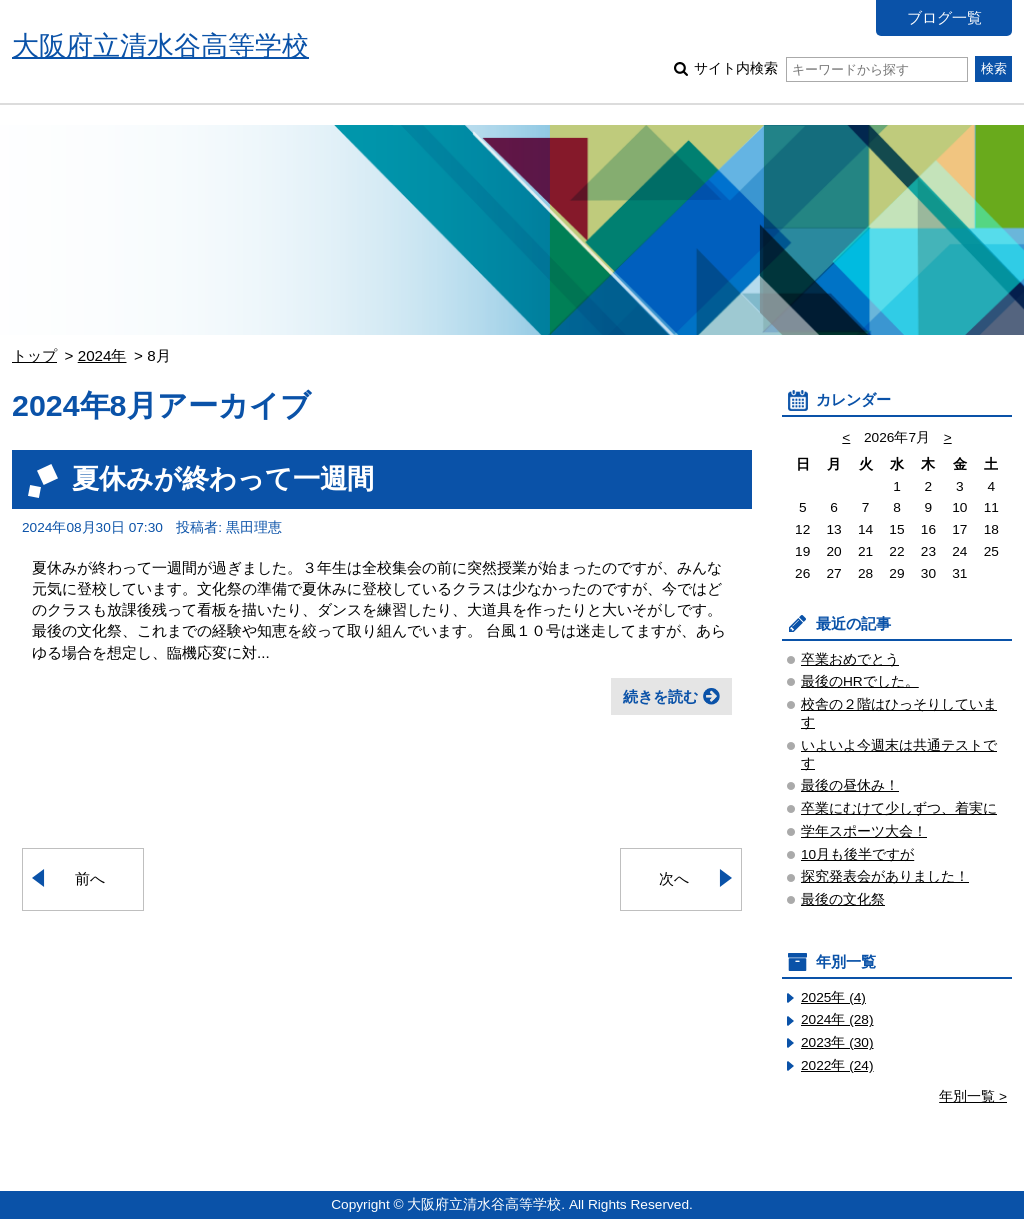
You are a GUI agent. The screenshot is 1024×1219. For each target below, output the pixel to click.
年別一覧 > (973, 1096)
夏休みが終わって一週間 (223, 478)
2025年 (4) (833, 997)
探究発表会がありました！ (885, 876)
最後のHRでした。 (860, 681)
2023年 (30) (837, 1042)
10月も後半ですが (857, 854)
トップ (34, 355)
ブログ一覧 (944, 17)
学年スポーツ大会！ (864, 831)
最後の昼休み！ (850, 785)
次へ (674, 878)
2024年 (102, 355)
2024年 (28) (837, 1019)
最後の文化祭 (843, 899)
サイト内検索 (830, 68)
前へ (90, 878)
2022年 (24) (837, 1065)
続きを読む (660, 696)
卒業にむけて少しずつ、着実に (899, 808)
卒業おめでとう (850, 659)
